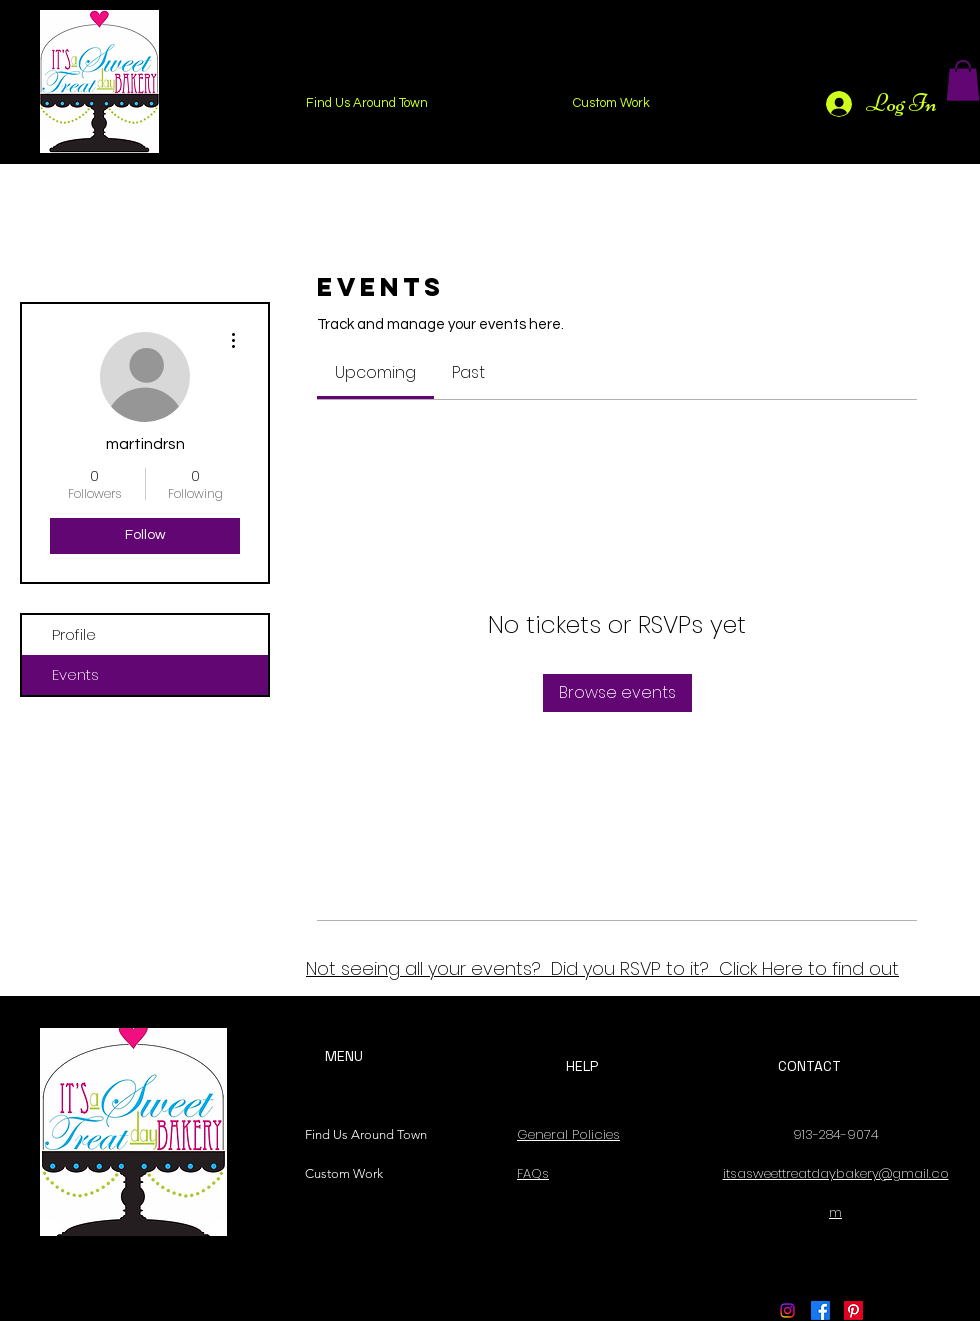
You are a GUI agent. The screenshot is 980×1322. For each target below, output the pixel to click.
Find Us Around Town (361, 1134)
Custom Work (344, 1173)
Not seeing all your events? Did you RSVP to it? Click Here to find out (602, 968)
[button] (963, 80)
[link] (375, 372)
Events (75, 674)
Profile (74, 634)
